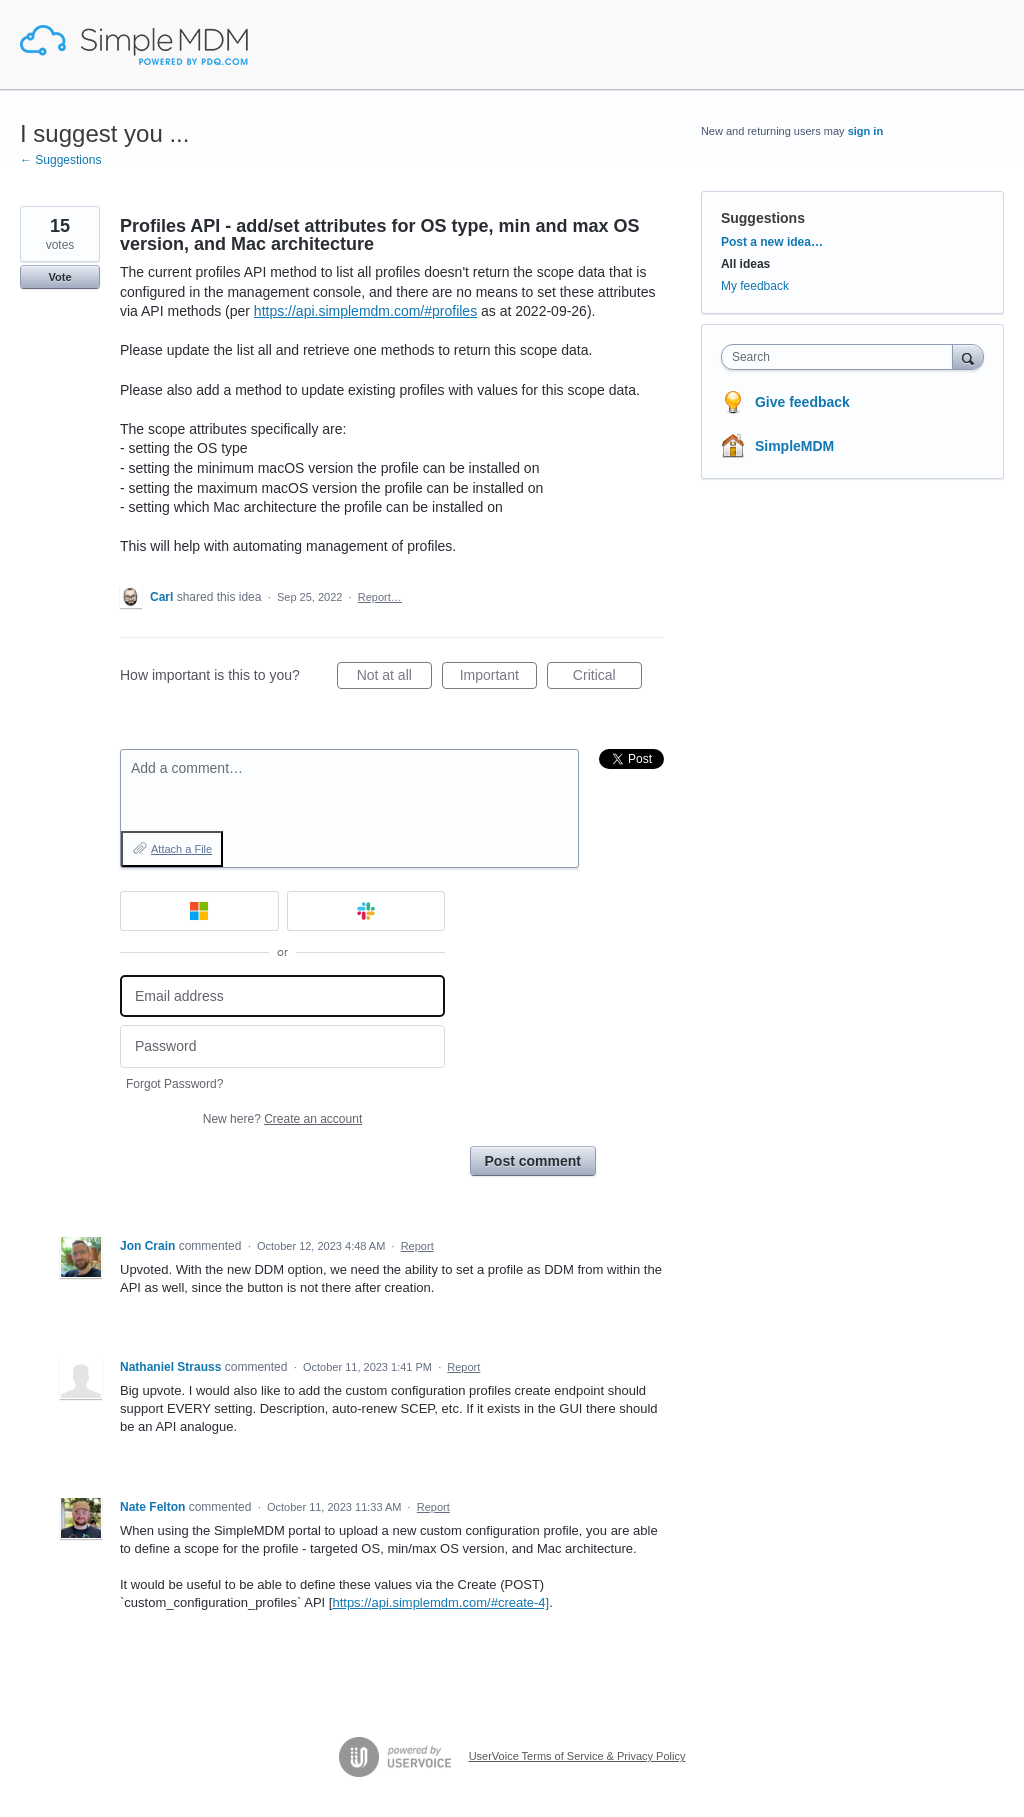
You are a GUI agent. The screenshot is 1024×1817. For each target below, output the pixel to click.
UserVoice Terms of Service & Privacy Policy (577, 1756)
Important (498, 678)
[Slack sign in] (366, 911)
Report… (380, 597)
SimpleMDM (794, 446)
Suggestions (763, 218)
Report (417, 1246)
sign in (865, 131)
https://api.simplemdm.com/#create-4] (440, 1602)
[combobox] (841, 357)
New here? (282, 1119)
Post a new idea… (772, 242)
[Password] (282, 1046)
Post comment (533, 1161)
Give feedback (802, 402)
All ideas (745, 264)
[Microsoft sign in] (199, 911)
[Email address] (282, 996)
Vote (59, 277)
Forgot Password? (174, 1084)
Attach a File (181, 849)
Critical (607, 678)
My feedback (755, 286)
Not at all (394, 678)
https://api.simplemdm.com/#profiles (365, 311)
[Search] (968, 356)
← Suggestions (60, 160)
